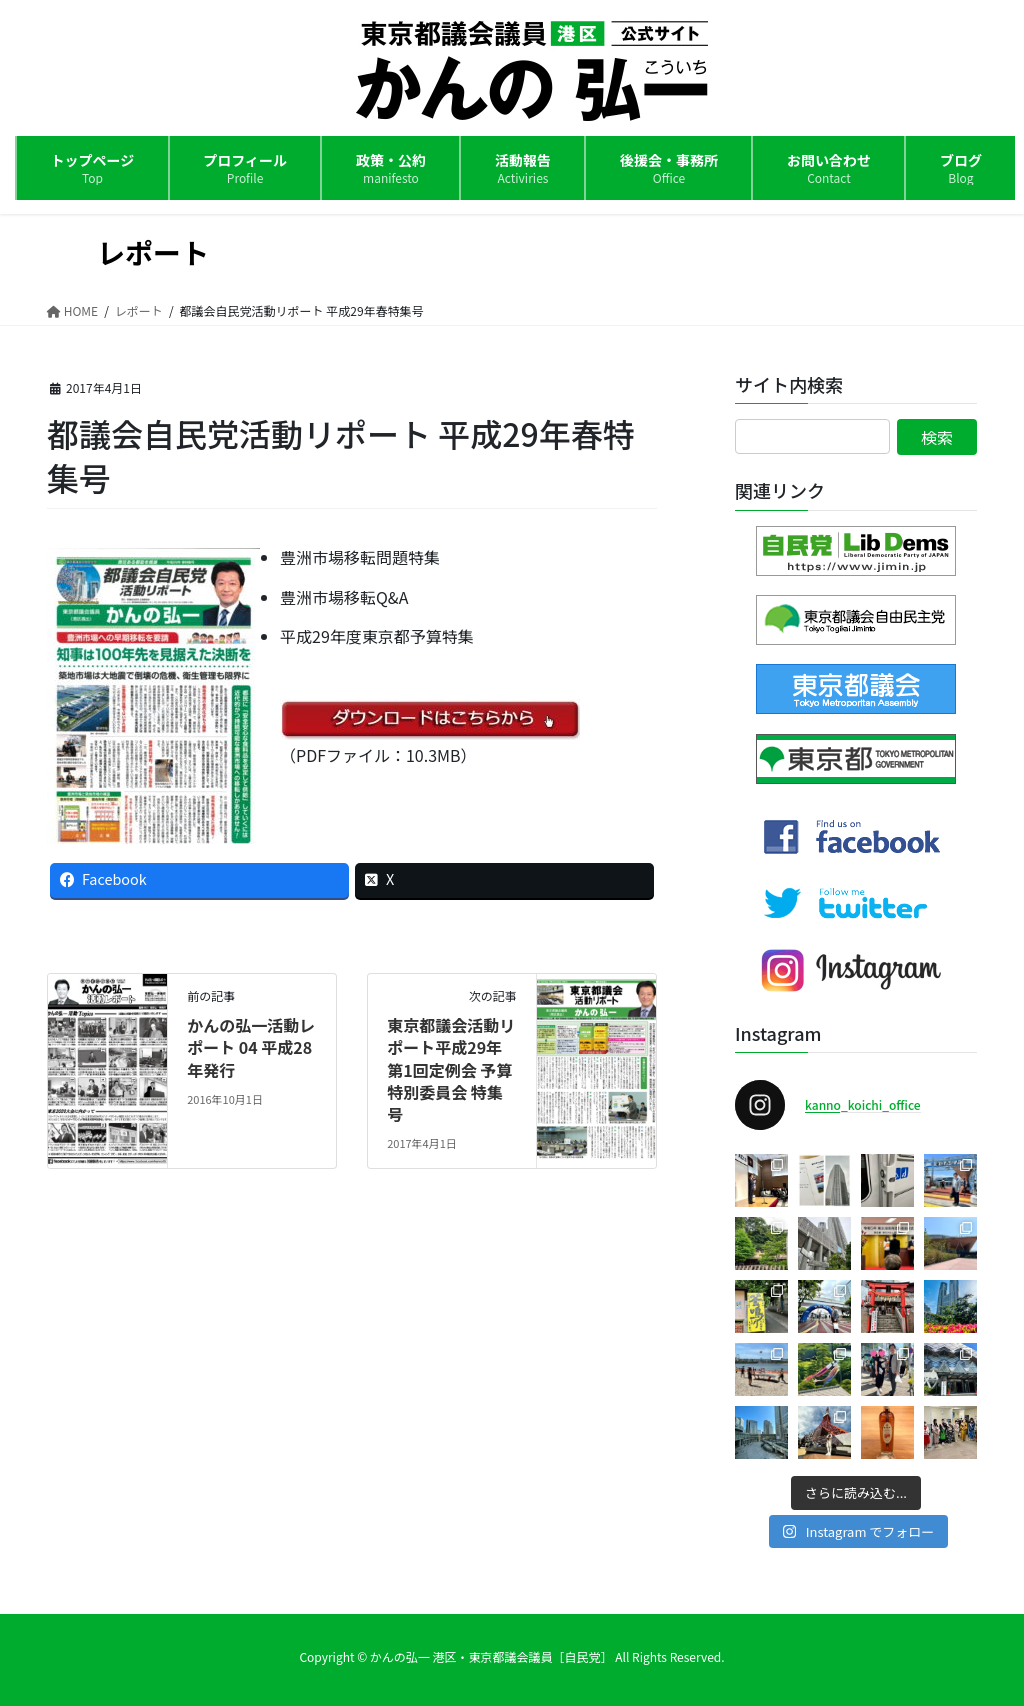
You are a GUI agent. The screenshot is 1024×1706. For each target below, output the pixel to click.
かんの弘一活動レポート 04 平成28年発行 (251, 1047)
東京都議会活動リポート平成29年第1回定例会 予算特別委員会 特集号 (451, 1070)
